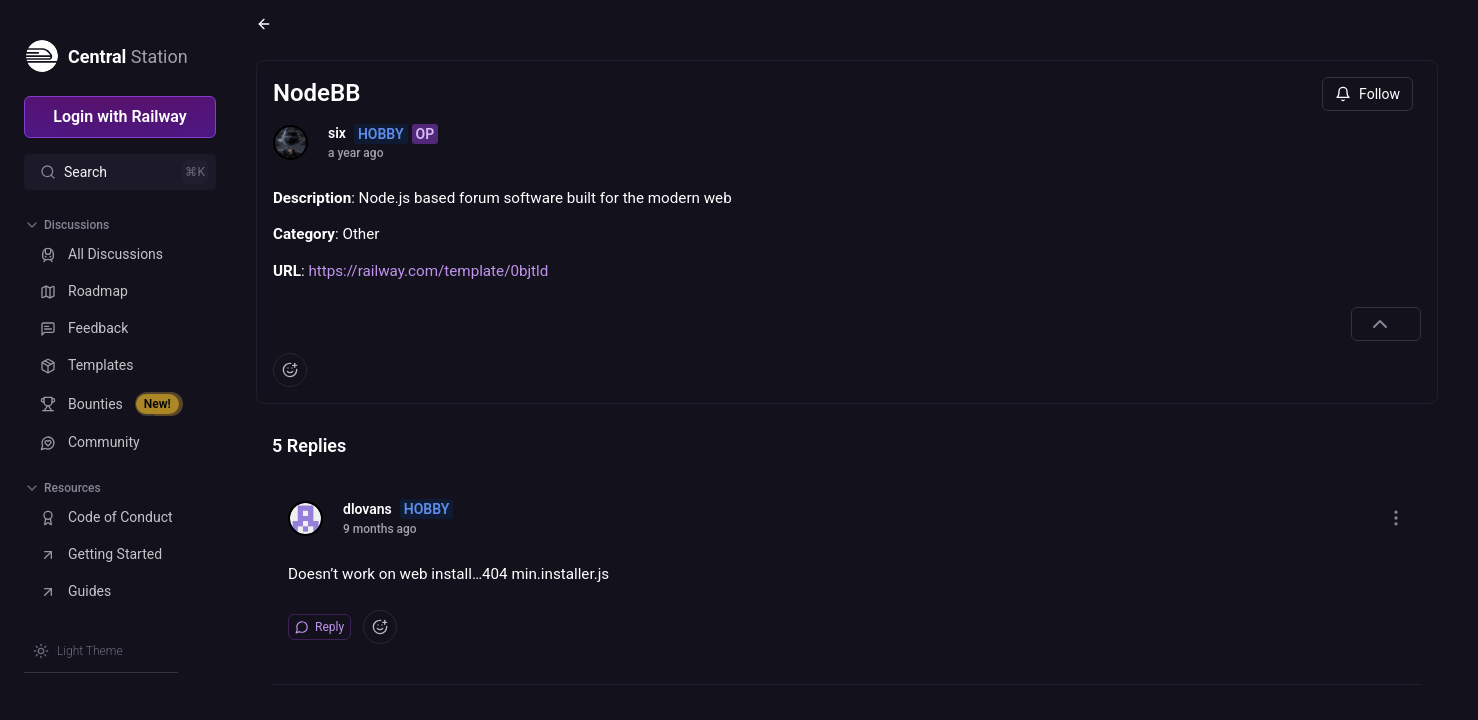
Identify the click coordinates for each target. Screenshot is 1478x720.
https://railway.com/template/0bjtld (428, 271)
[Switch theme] (78, 651)
